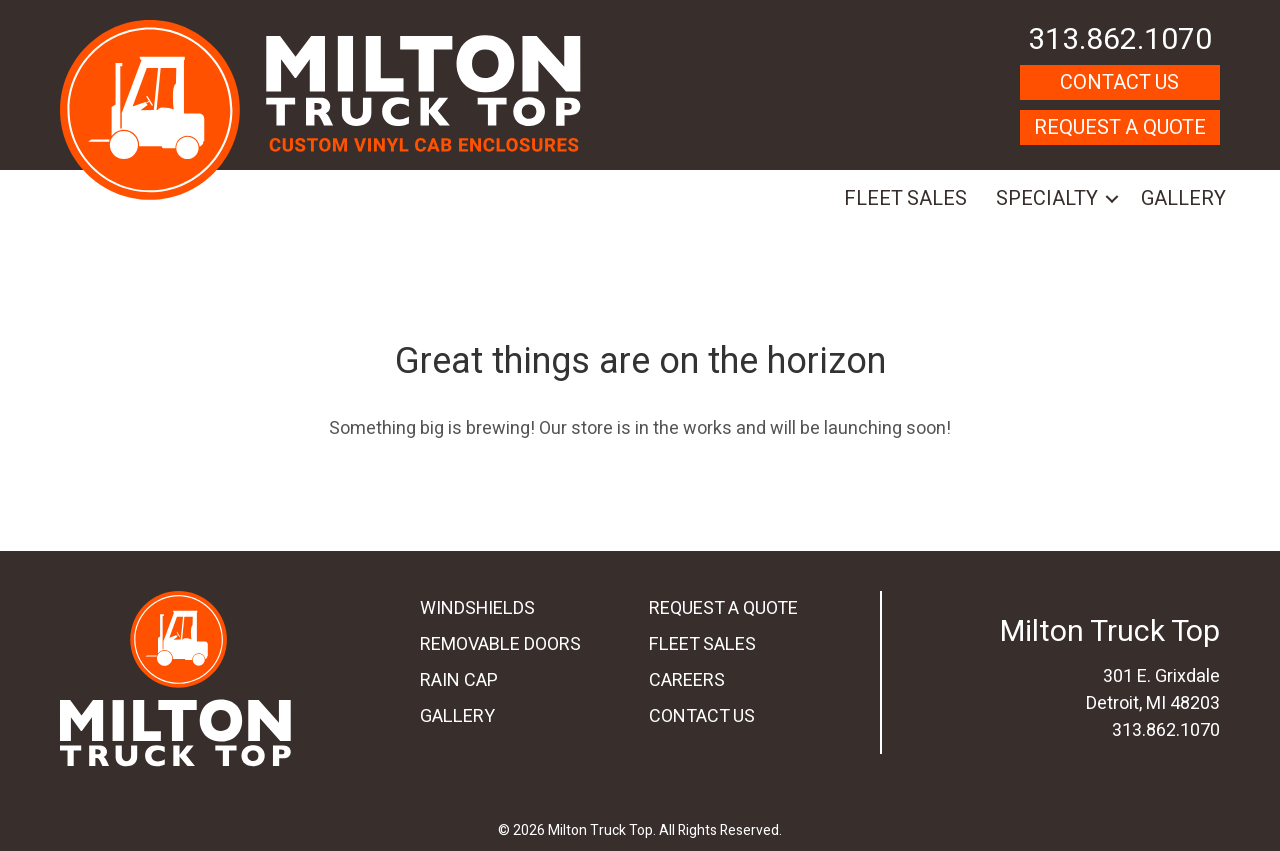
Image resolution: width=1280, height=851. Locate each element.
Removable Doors (500, 644)
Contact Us (1119, 82)
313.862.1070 (1120, 40)
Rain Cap (459, 680)
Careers (687, 680)
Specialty (1047, 198)
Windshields (477, 608)
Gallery (1183, 198)
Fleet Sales (905, 198)
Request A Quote (1120, 127)
